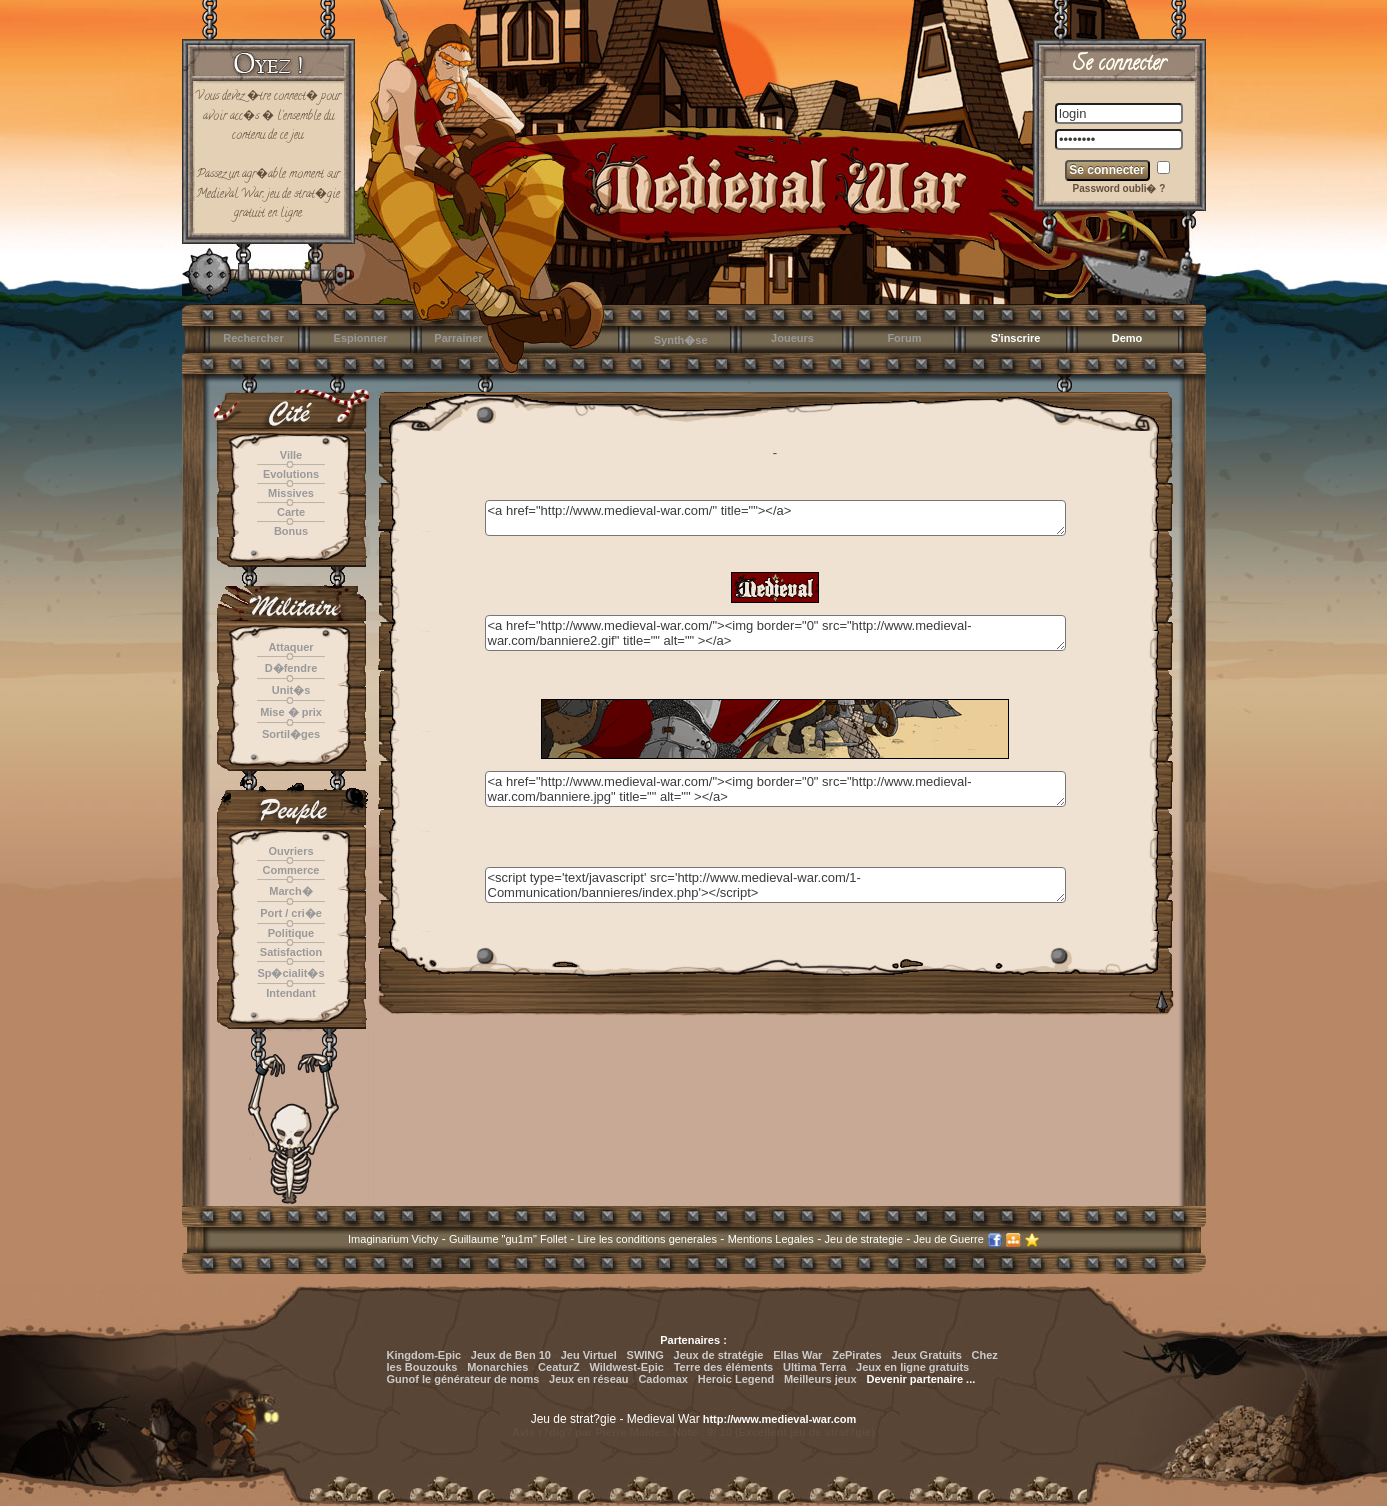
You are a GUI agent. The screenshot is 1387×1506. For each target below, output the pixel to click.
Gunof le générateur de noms (463, 1379)
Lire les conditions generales (647, 1239)
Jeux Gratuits (926, 1355)
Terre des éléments (723, 1367)
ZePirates (857, 1355)
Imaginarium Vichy (393, 1239)
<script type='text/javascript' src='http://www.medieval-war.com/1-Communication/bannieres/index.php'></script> (775, 885)
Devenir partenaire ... (920, 1379)
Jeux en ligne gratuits (912, 1367)
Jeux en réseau (590, 1379)
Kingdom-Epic (424, 1355)
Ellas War (797, 1355)
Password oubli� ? (1119, 188)
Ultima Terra (814, 1367)
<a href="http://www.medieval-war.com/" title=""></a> (775, 518)
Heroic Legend (736, 1379)
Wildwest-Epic (626, 1367)
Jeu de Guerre (948, 1239)
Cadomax (663, 1379)
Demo (1127, 338)
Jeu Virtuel (589, 1355)
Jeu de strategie (864, 1239)
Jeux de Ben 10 (511, 1355)
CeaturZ (559, 1367)
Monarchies (497, 1367)
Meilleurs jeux (820, 1379)
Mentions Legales (771, 1239)
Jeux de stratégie (719, 1355)
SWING (645, 1355)
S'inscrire (1016, 338)
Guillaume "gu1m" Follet (508, 1239)
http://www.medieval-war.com (780, 1419)
